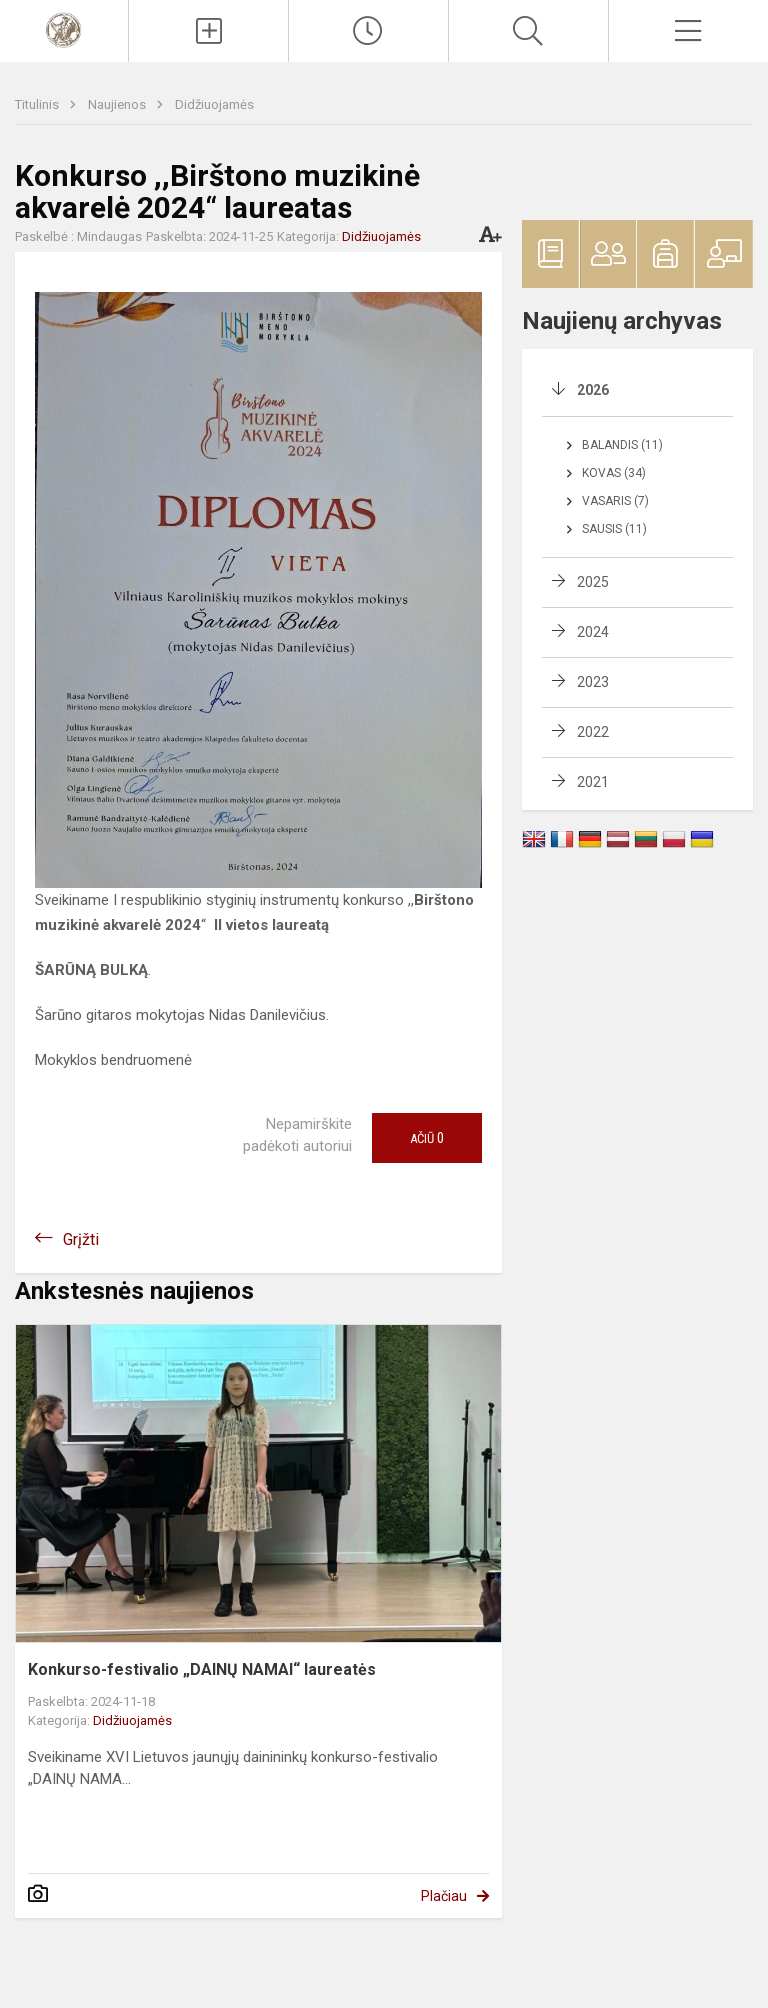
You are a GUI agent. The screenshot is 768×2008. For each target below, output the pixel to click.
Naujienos (118, 104)
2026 (593, 390)
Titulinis (38, 104)
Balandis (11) (622, 445)
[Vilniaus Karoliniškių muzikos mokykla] (64, 28)
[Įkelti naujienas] (208, 31)
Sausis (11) (614, 529)
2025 (593, 582)
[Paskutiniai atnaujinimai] (368, 31)
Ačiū (427, 1138)
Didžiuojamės (214, 104)
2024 (593, 632)
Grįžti (81, 1239)
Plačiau (444, 1896)
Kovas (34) (614, 473)
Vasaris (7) (615, 501)
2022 (593, 732)
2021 (593, 782)
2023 (593, 682)
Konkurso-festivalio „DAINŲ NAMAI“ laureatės (202, 1669)
